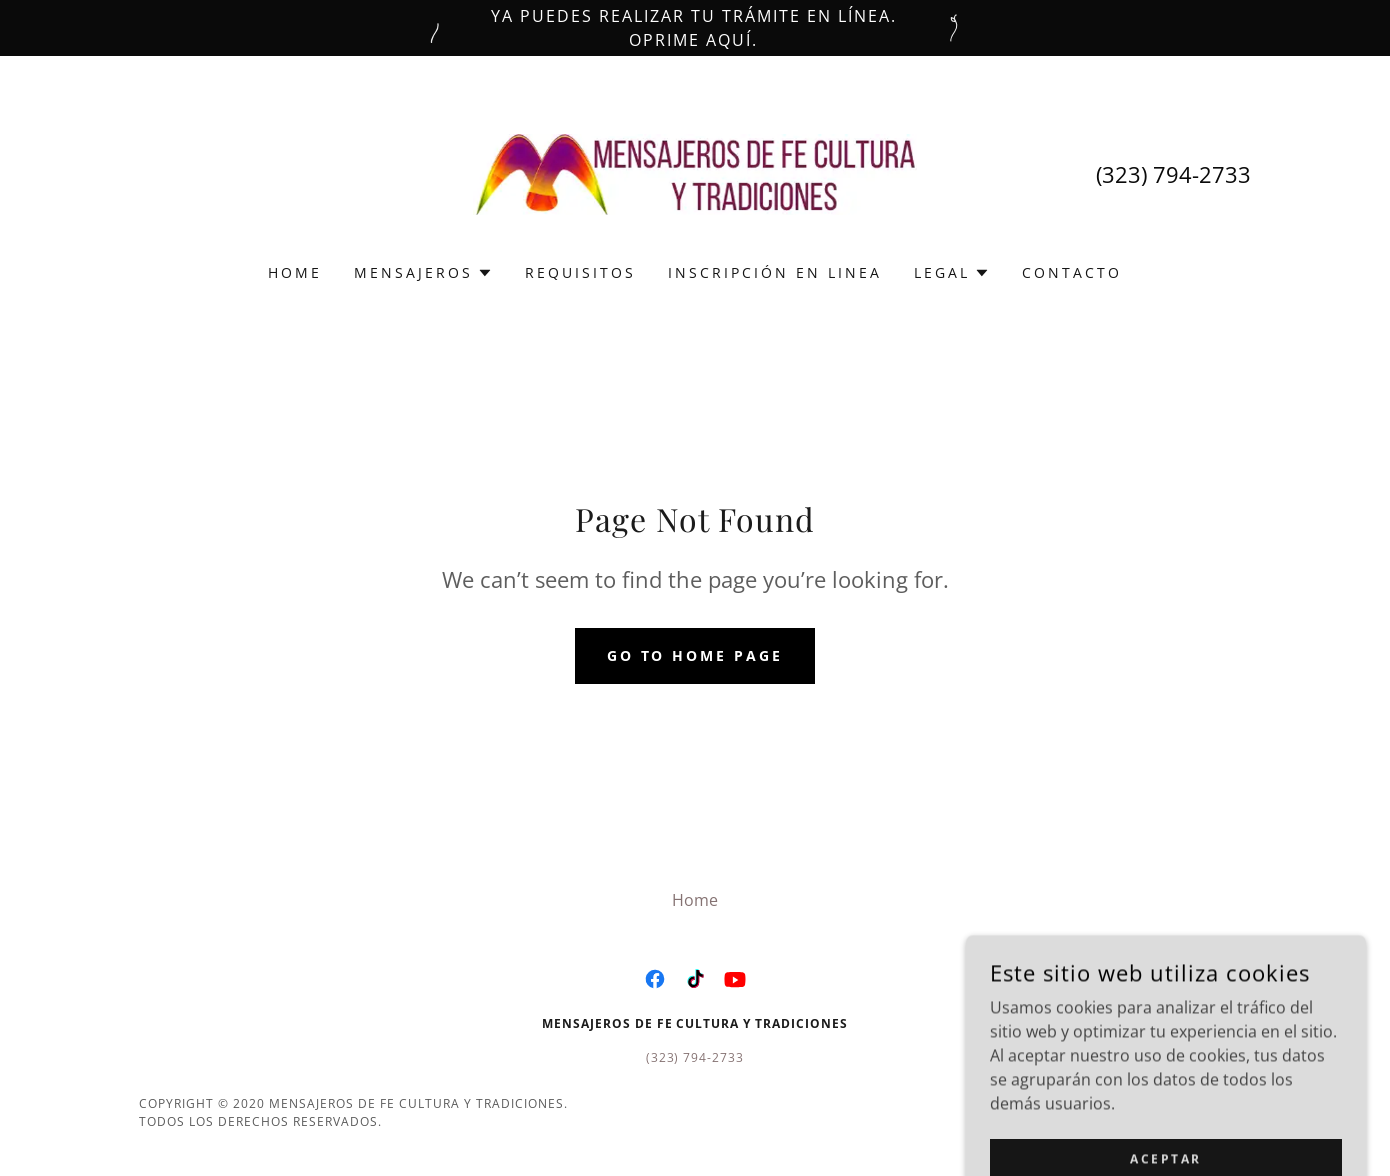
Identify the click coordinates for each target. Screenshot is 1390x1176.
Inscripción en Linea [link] (775, 272)
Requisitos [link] (580, 272)
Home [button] (695, 900)
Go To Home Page (695, 655)
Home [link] (295, 272)
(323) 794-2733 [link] (1173, 174)
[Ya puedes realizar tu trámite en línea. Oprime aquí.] (695, 28)
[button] (423, 273)
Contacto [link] (1072, 272)
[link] (695, 173)
